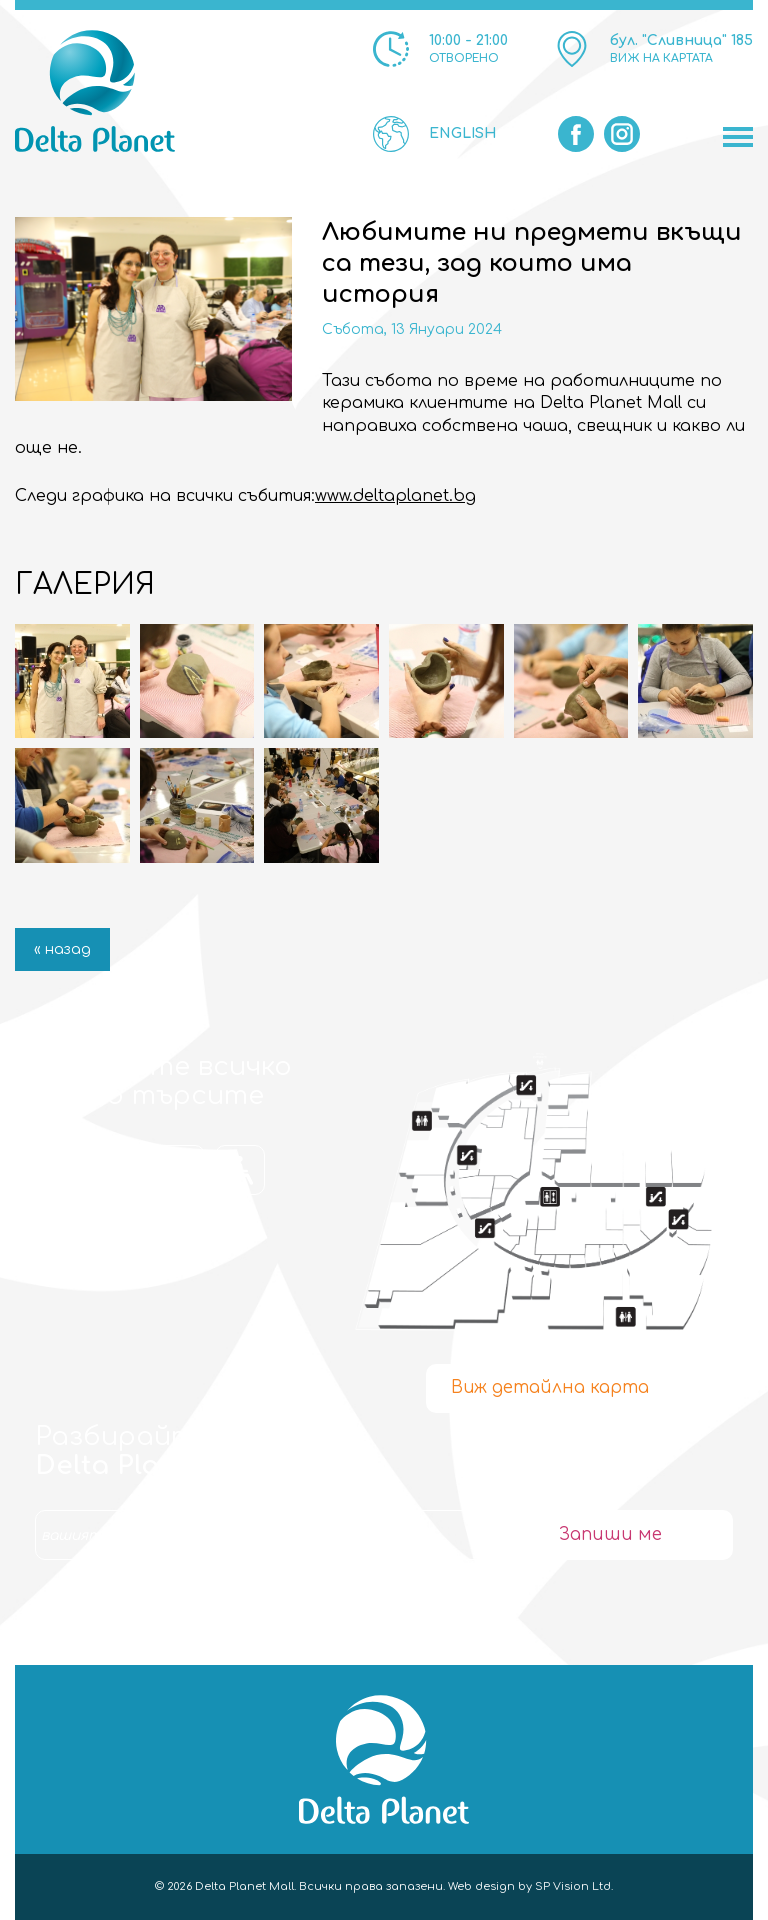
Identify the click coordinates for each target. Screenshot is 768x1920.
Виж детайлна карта (550, 1387)
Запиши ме (610, 1534)
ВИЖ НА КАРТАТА (661, 58)
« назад (62, 949)
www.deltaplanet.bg (395, 496)
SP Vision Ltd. (574, 1886)
